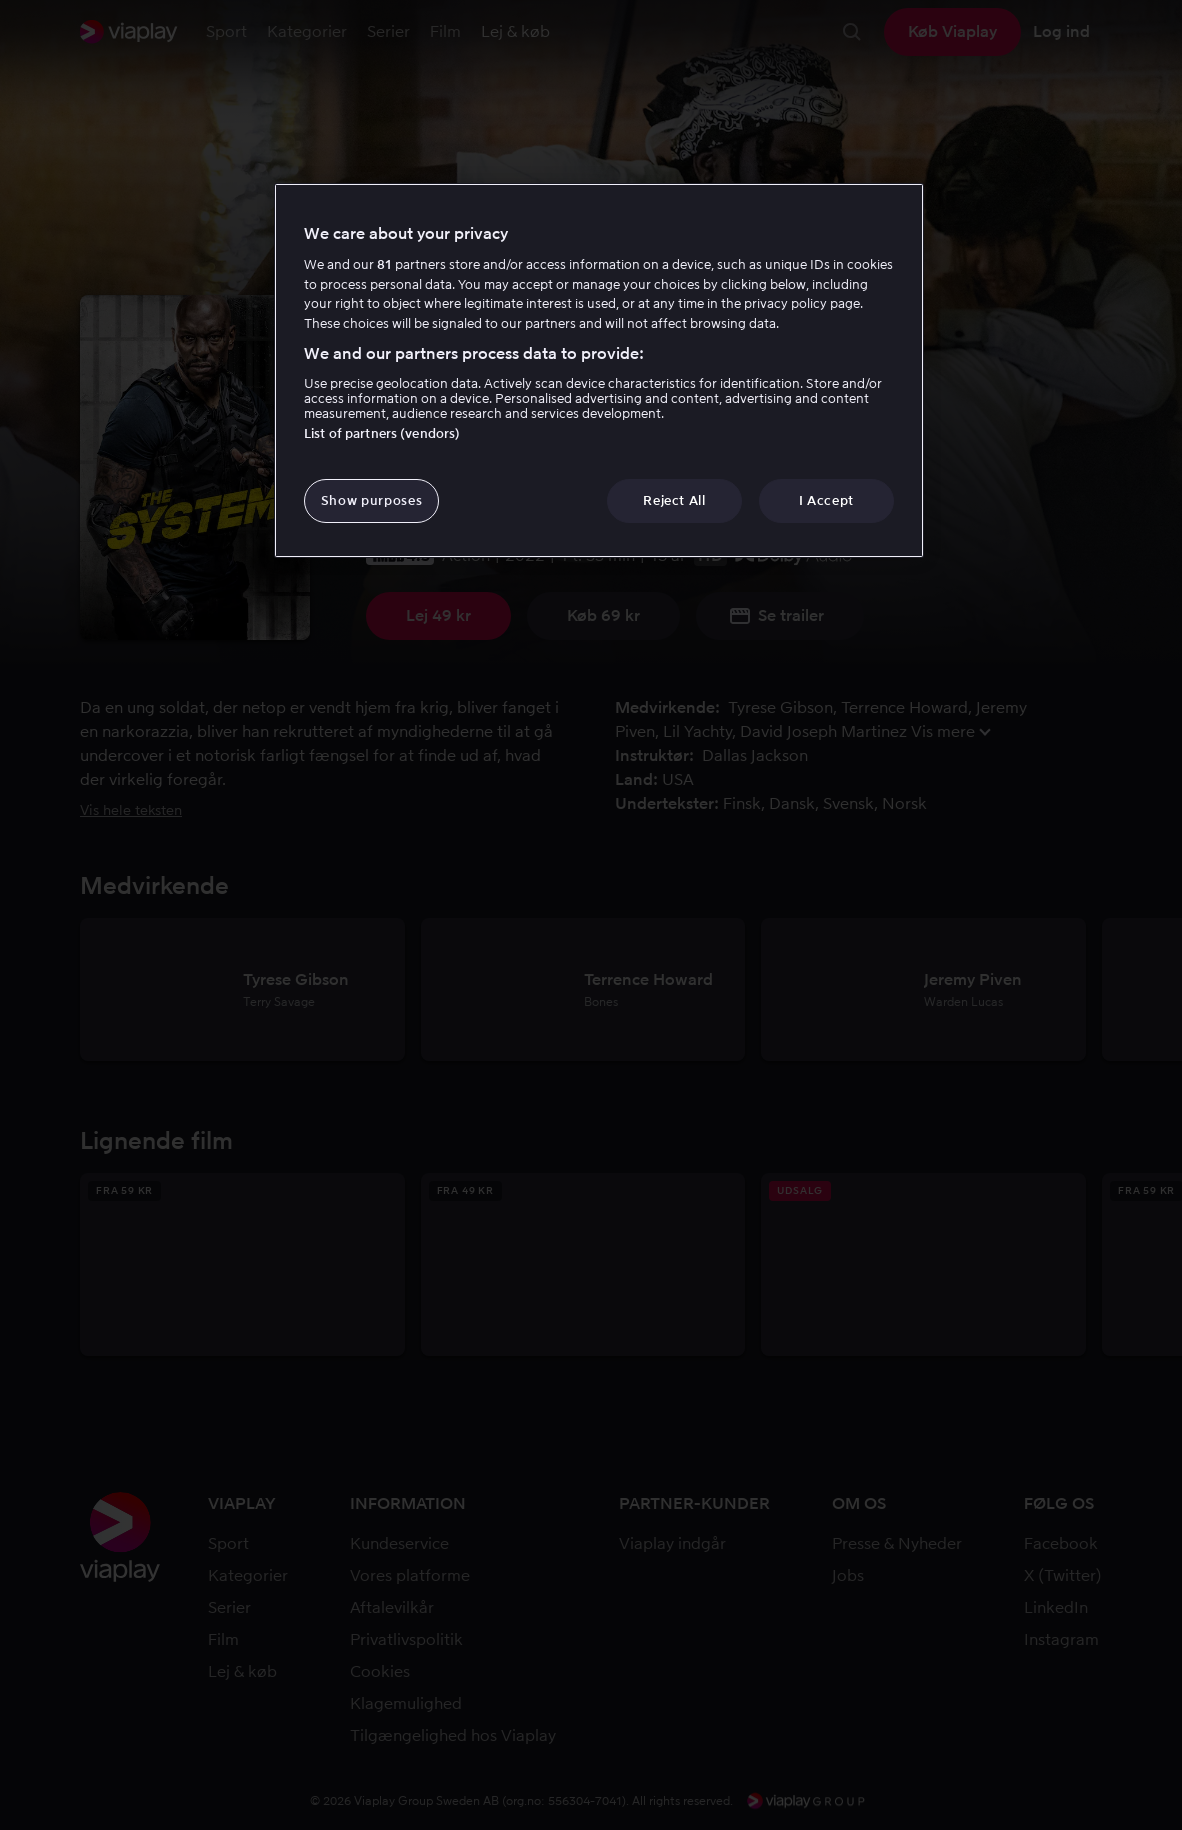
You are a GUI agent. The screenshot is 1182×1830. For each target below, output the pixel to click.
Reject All (674, 500)
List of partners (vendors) (382, 433)
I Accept (826, 500)
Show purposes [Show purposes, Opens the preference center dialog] (371, 500)
